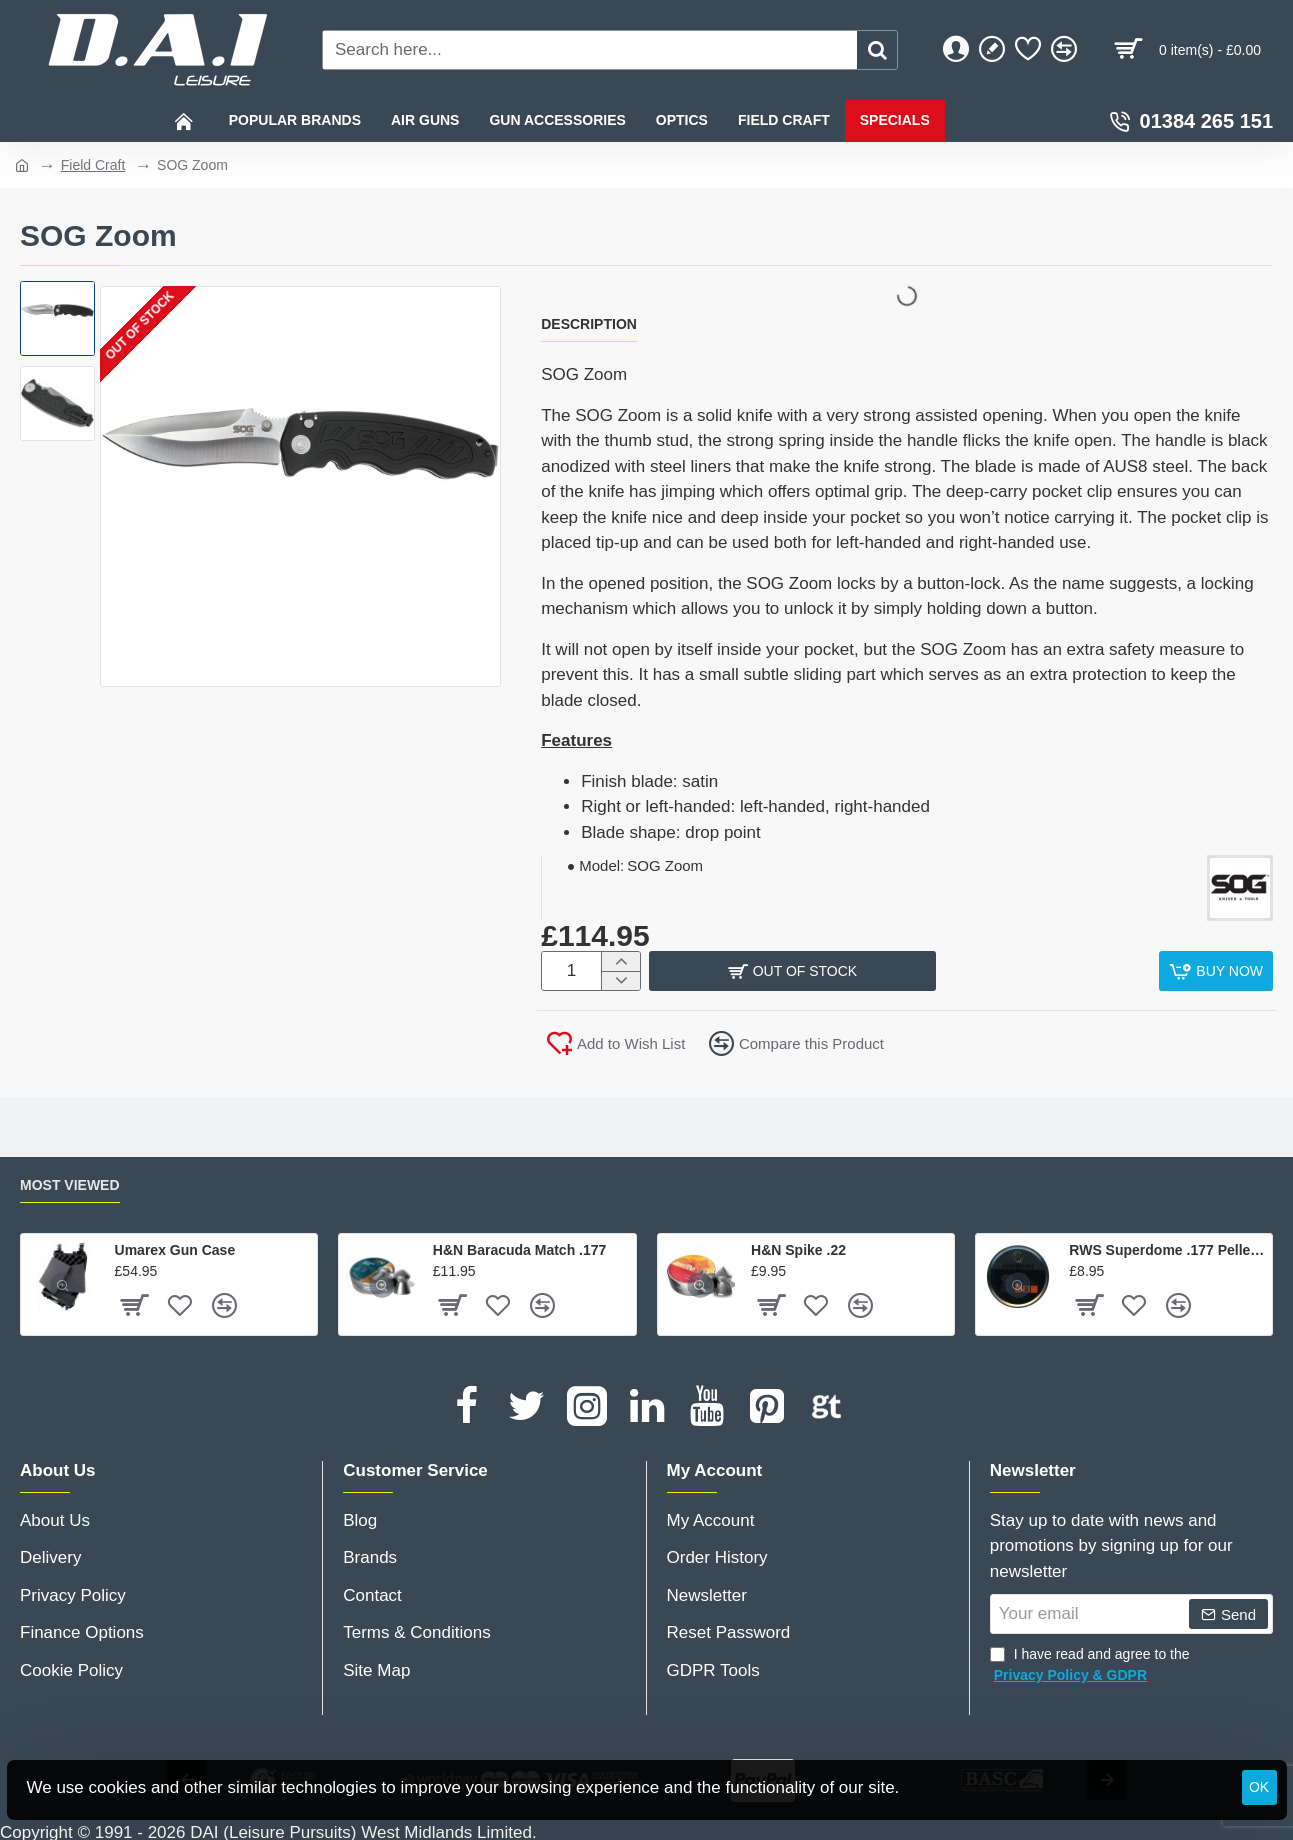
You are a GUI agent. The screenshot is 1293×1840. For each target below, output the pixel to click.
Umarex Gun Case (175, 1245)
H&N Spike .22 (798, 1245)
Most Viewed (70, 1179)
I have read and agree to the (1090, 1661)
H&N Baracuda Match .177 (520, 1245)
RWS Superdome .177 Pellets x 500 (1167, 1245)
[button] (1216, 971)
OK (1259, 1787)
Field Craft (93, 165)
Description (589, 324)
